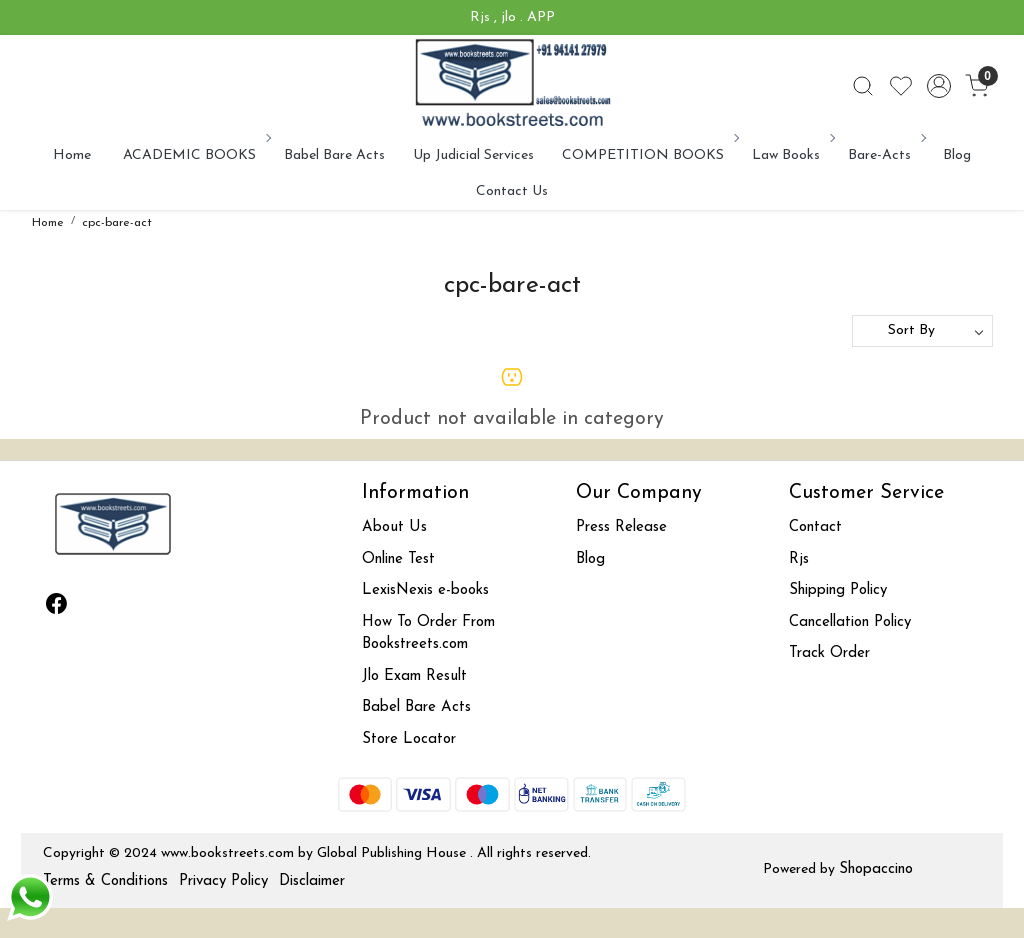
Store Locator (409, 739)
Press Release (621, 527)
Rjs (799, 559)
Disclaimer (312, 881)
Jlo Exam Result (414, 676)
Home (72, 155)
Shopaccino (876, 869)
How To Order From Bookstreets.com (428, 634)
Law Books (792, 155)
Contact (815, 527)
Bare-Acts (885, 155)
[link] (863, 86)
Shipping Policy (838, 590)
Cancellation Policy (850, 622)
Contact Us (512, 191)
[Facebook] (57, 608)
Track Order (829, 653)
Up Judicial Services (473, 155)
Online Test (398, 559)
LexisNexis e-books (425, 590)
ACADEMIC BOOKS (195, 155)
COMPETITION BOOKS (649, 155)
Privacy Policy (223, 881)
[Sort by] (922, 331)
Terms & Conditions (105, 881)
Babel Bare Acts (334, 155)
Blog (957, 155)
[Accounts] (939, 86)
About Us (394, 527)
